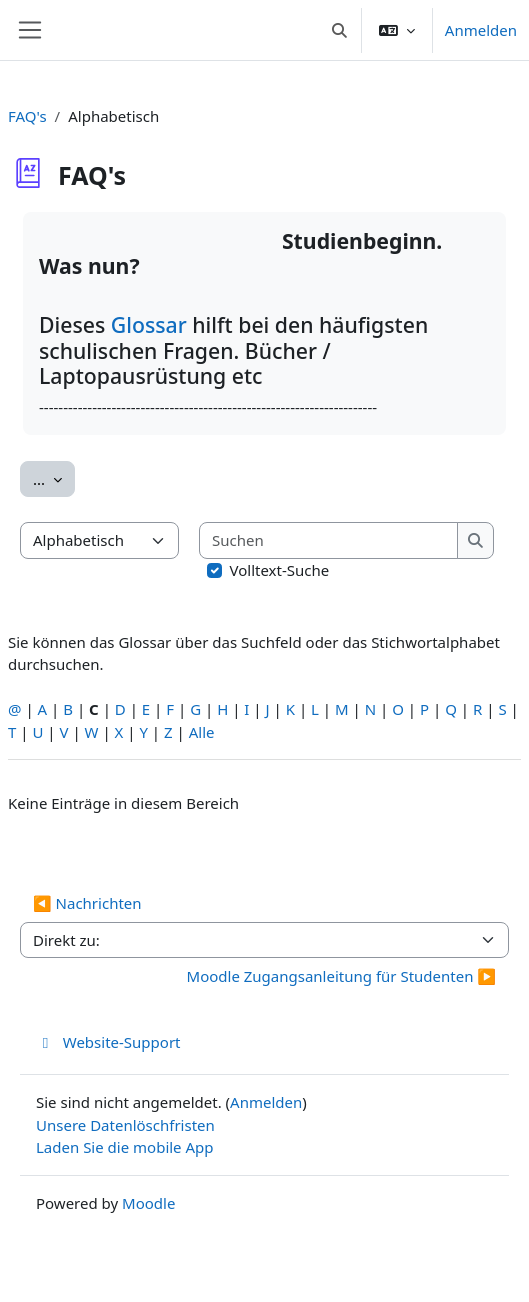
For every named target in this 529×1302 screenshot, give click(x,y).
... (54, 478)
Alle (202, 732)
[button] (339, 30)
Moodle (148, 1203)
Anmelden (481, 30)
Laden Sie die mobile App (125, 1147)
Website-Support (108, 1042)
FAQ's (27, 116)
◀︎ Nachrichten (87, 903)
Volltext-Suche (280, 570)
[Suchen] (329, 540)
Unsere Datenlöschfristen (125, 1125)
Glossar (151, 324)
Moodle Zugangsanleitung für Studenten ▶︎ (341, 976)
